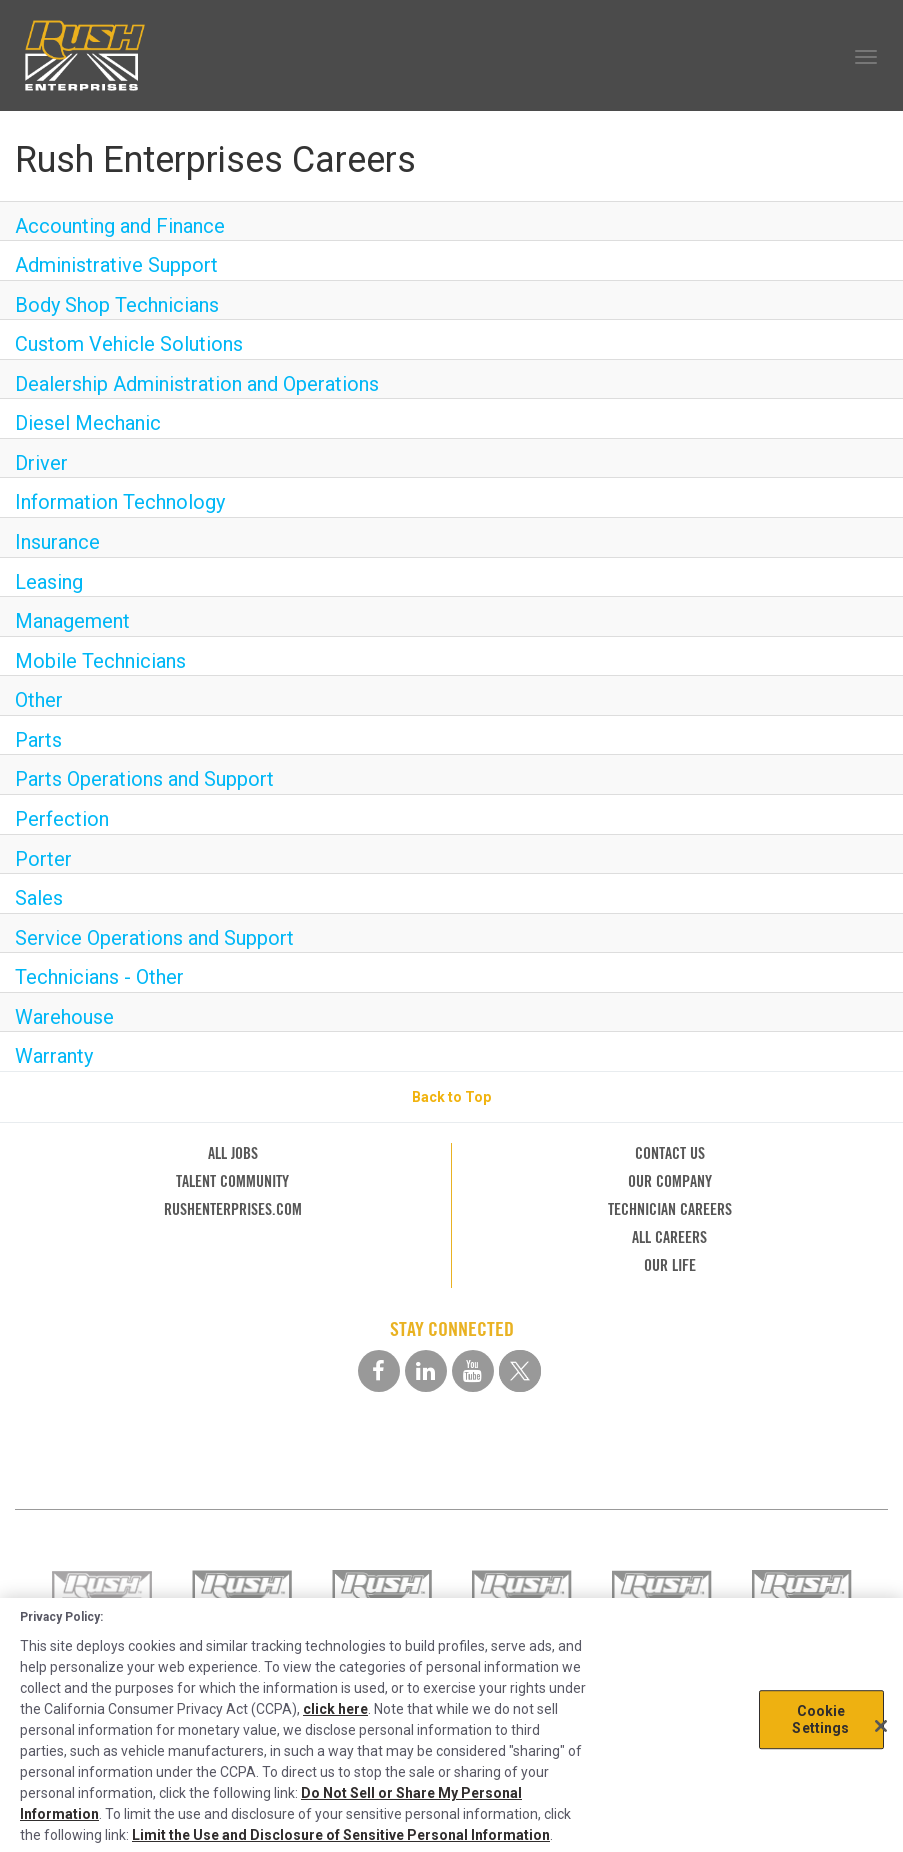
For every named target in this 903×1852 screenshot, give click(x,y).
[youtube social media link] (473, 1371)
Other (39, 700)
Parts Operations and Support (144, 779)
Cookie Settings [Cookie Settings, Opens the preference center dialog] (820, 1719)
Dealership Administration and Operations (197, 384)
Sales (39, 898)
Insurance (57, 542)
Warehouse (64, 1017)
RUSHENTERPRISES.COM (233, 1209)
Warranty (54, 1056)
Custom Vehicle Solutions (129, 344)
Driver (41, 463)
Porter (43, 859)
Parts (38, 740)
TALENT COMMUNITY (232, 1181)
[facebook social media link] (379, 1371)
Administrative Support (116, 265)
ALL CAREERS (669, 1237)
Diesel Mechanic (88, 423)
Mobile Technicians (100, 661)
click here (335, 1709)
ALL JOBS (233, 1153)
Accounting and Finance (120, 226)
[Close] (881, 1726)
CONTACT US (670, 1153)
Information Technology (120, 502)
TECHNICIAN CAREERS (670, 1209)
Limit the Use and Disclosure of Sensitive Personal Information (341, 1835)
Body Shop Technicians (117, 305)
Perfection (62, 819)
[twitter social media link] (520, 1371)
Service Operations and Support (154, 938)
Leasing (49, 582)
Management (72, 621)
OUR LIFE (670, 1265)
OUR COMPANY (670, 1181)
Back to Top (451, 1097)
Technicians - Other (99, 977)
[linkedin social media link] (426, 1371)
